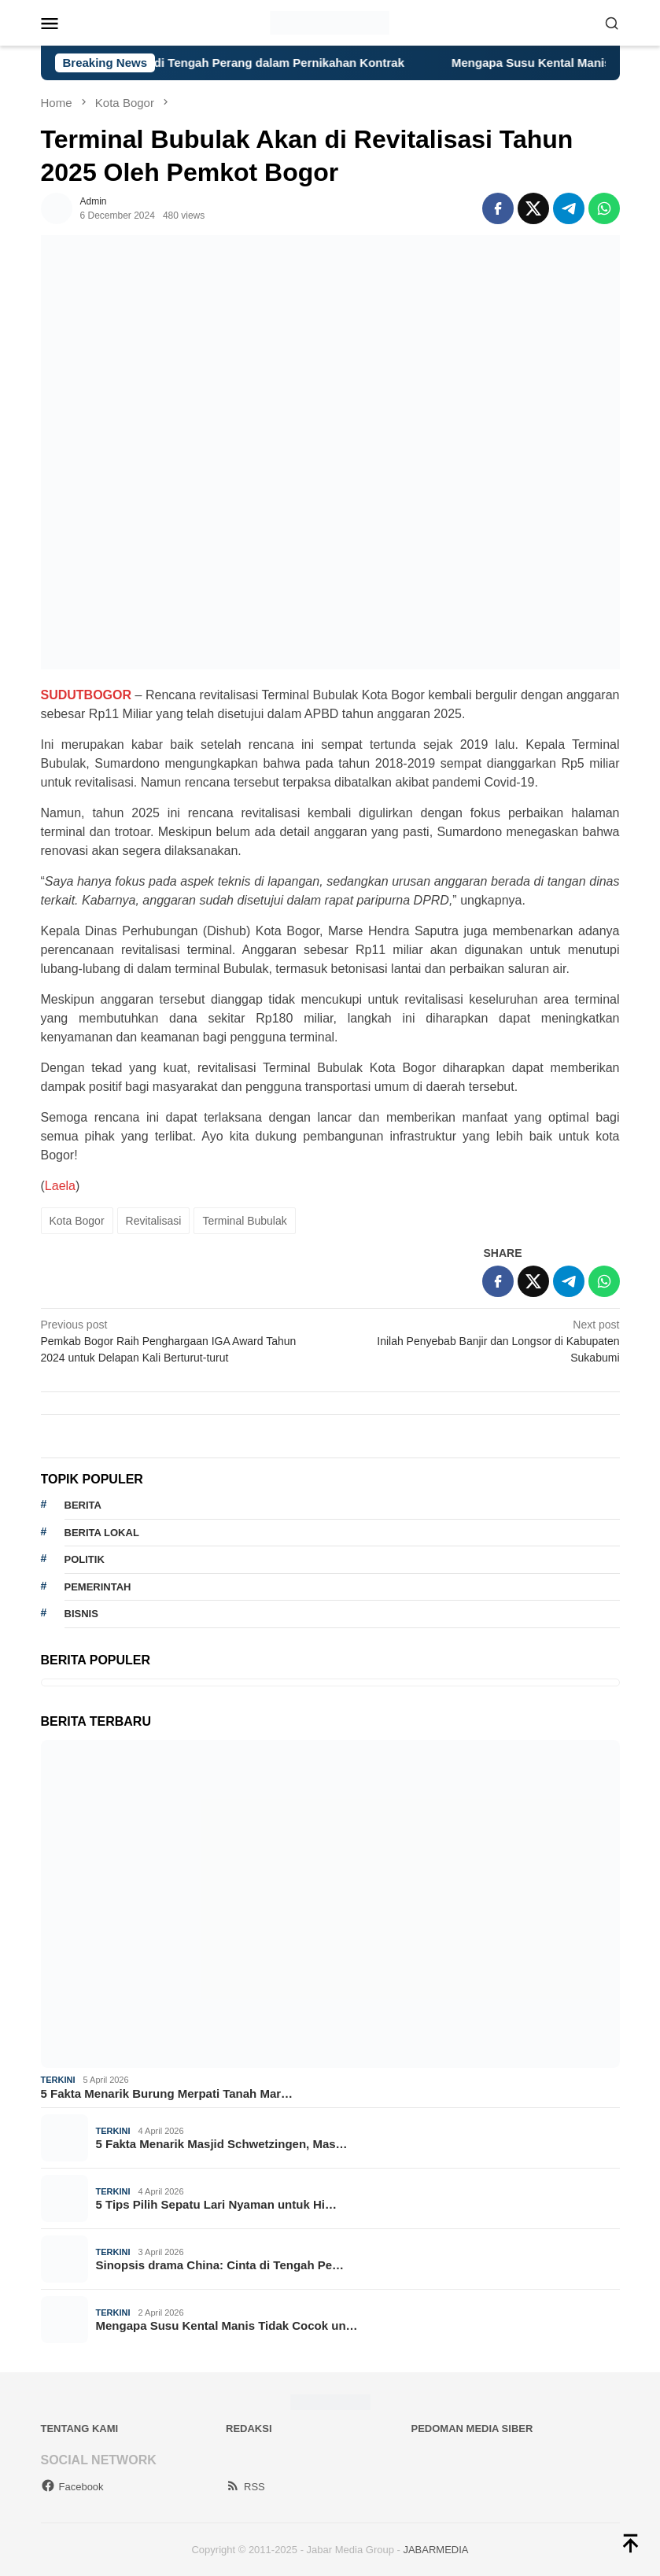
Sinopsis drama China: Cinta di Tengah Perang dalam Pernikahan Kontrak (224, 62)
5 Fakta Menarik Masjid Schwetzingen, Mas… (222, 2143)
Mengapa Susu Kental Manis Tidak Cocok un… (227, 2325)
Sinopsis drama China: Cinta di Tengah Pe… (220, 2265)
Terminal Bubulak (244, 1220)
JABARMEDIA (435, 2550)
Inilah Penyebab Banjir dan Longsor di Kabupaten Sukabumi (480, 1340)
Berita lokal (102, 1533)
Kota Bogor (77, 1220)
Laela (60, 1185)
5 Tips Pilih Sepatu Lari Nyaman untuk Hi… (216, 2204)
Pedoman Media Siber (472, 2428)
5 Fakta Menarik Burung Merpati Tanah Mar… (167, 2093)
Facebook (72, 2487)
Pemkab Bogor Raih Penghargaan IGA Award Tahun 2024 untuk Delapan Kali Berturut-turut (180, 1340)
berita (83, 1505)
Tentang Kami (80, 2428)
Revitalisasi (154, 1220)
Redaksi (249, 2428)
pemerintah (98, 1587)
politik (85, 1559)
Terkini (58, 2079)
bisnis (81, 1614)
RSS (245, 2487)
